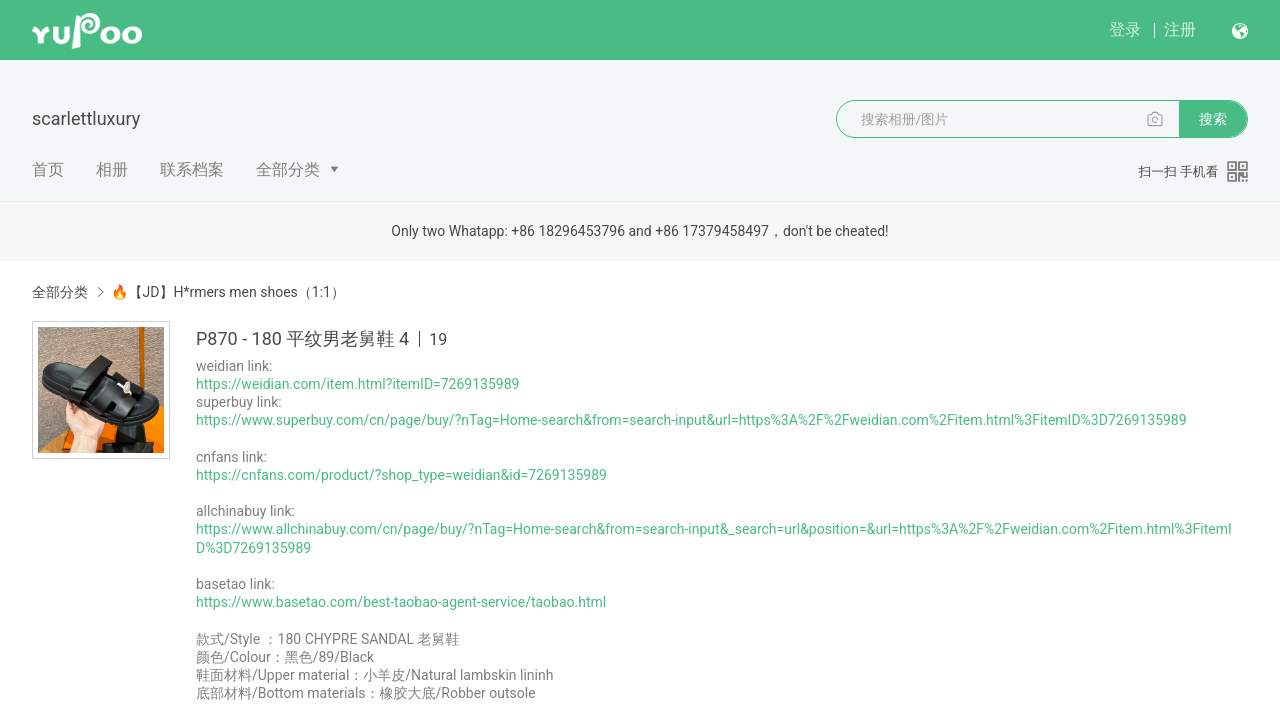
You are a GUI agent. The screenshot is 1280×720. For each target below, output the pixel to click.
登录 (1125, 29)
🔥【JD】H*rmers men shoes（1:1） (227, 292)
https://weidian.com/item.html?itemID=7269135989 (357, 384)
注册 (1180, 29)
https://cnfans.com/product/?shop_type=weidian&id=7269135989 (401, 475)
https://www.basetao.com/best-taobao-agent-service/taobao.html (401, 602)
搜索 (1213, 119)
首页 (48, 169)
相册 (112, 169)
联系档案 (192, 169)
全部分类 (288, 169)
